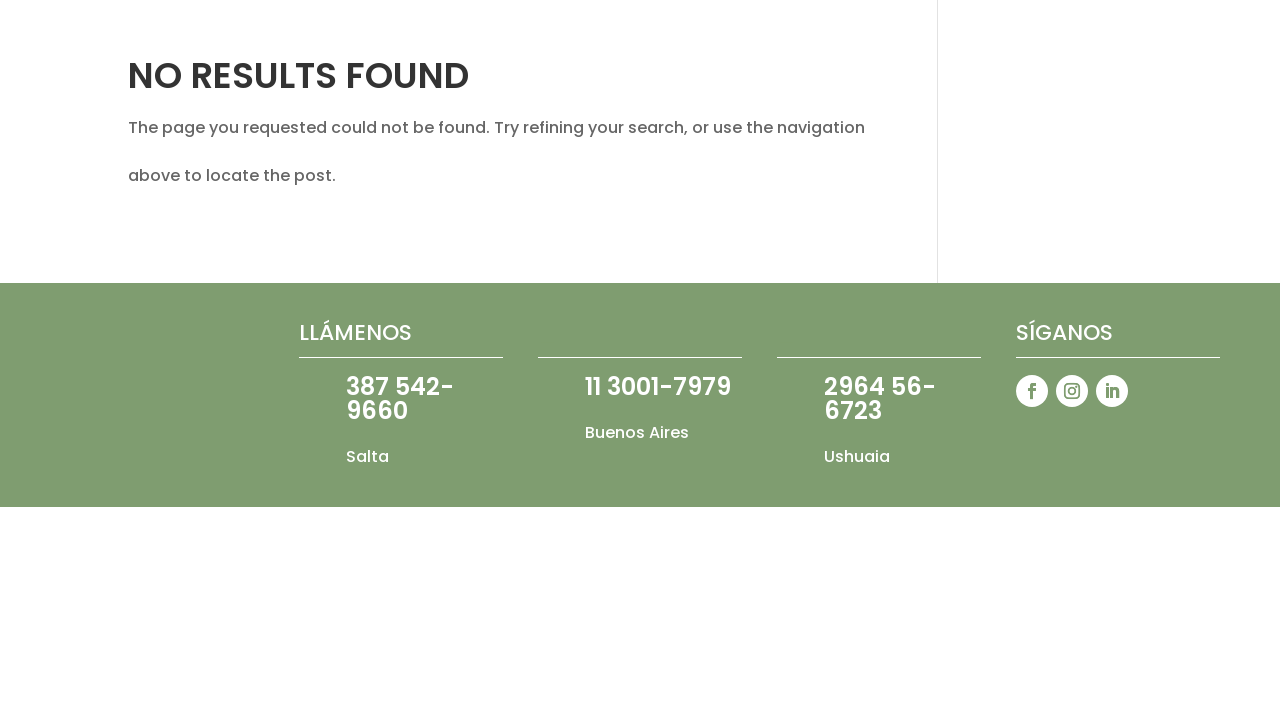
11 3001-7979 (658, 386)
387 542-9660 (400, 398)
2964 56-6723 (880, 398)
